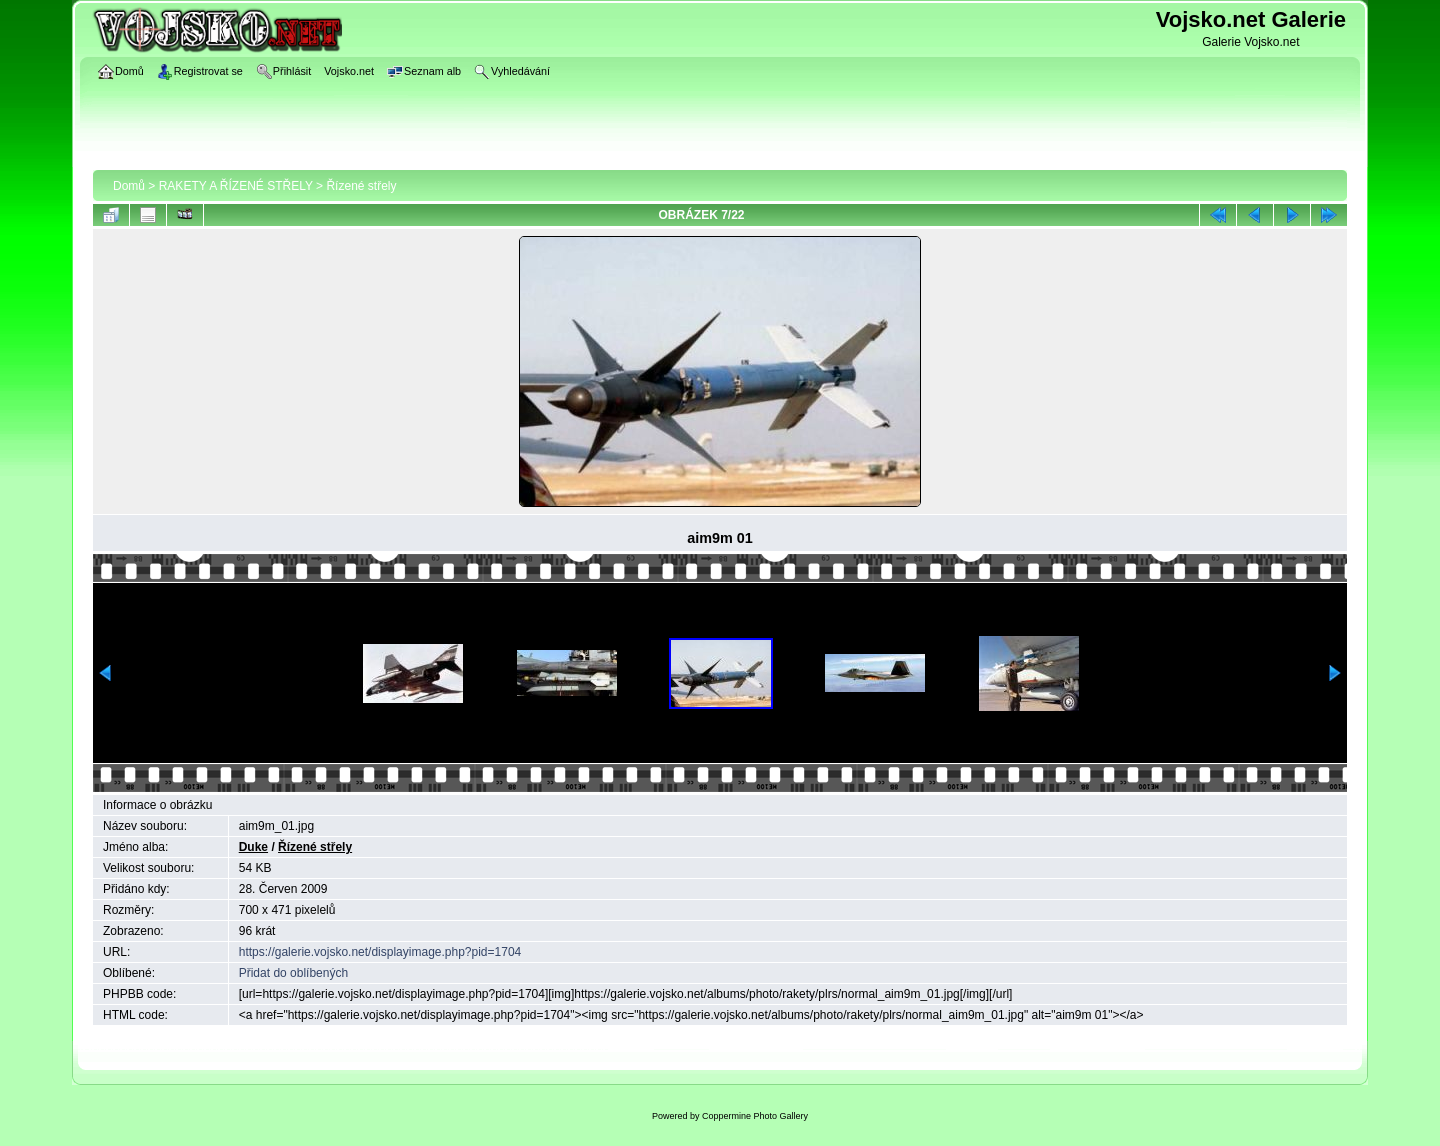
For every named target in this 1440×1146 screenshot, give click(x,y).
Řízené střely (361, 186)
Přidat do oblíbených (293, 973)
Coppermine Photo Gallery (755, 1116)
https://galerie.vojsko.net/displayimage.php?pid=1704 (380, 952)
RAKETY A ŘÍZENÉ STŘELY (236, 186)
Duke (253, 847)
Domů (129, 186)
